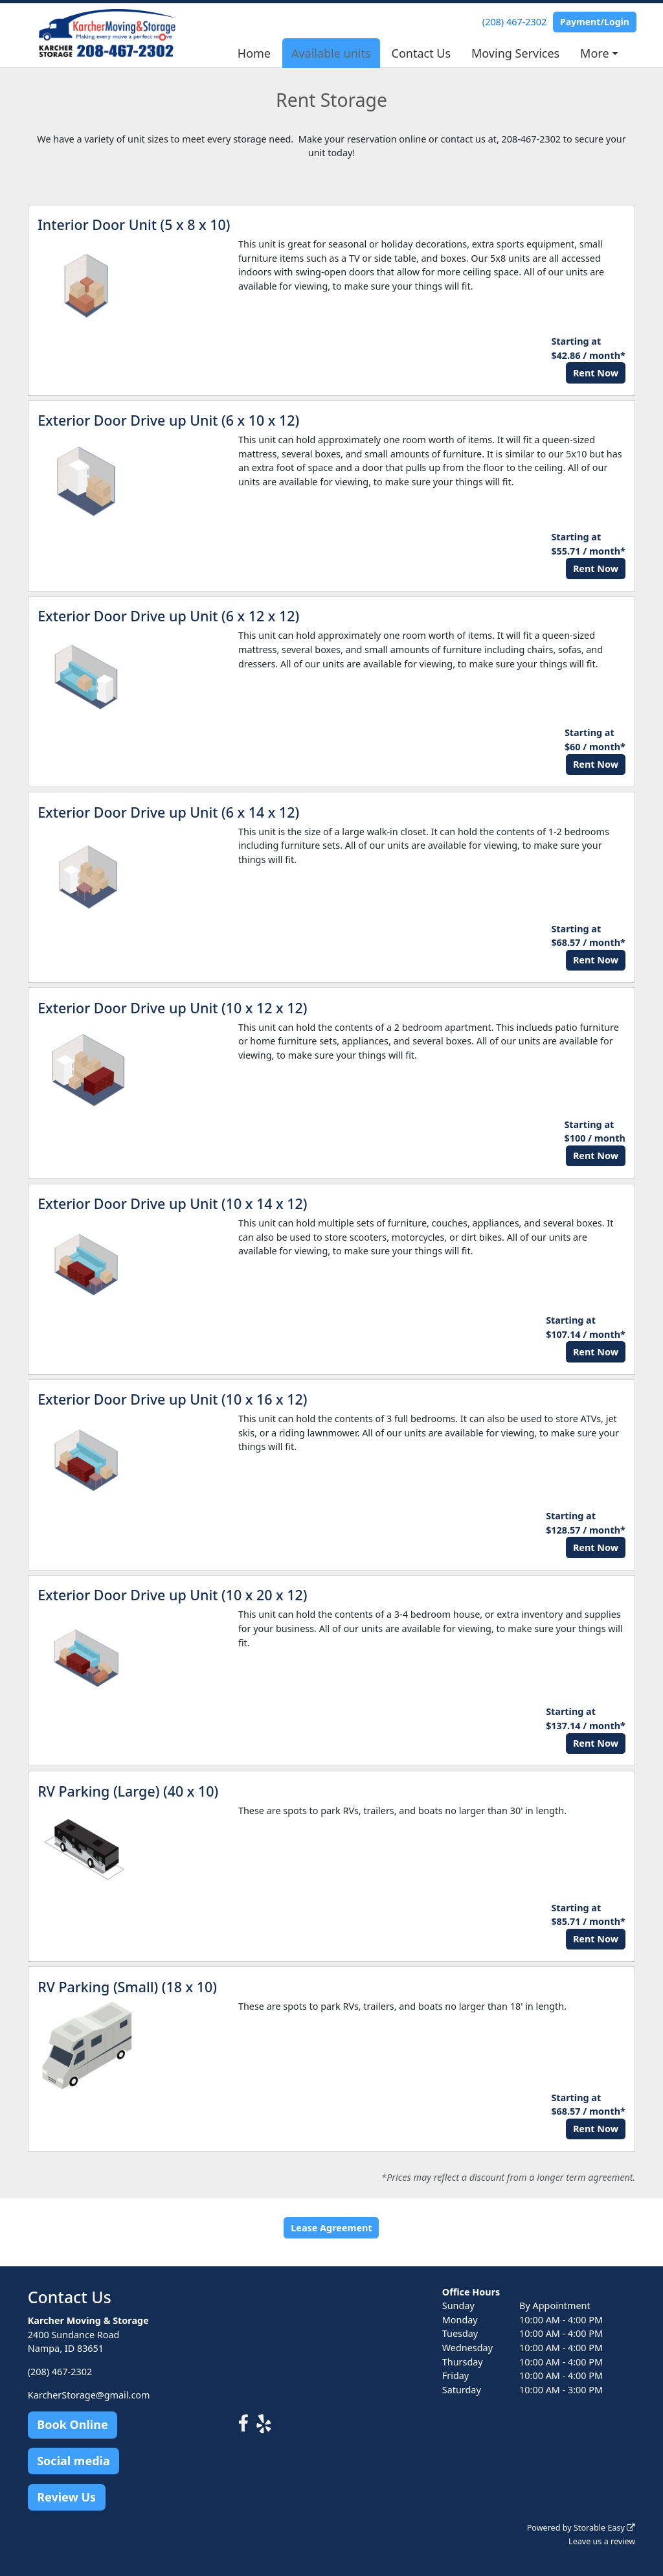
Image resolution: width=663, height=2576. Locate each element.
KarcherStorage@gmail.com (89, 2395)
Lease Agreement (331, 2228)
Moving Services (515, 53)
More (594, 53)
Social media (73, 2460)
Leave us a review (601, 2541)
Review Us (66, 2497)
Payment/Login (594, 22)
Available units (331, 53)
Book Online (72, 2424)
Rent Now (595, 373)
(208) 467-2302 (514, 22)
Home (254, 53)
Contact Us (421, 53)
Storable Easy (604, 2527)
